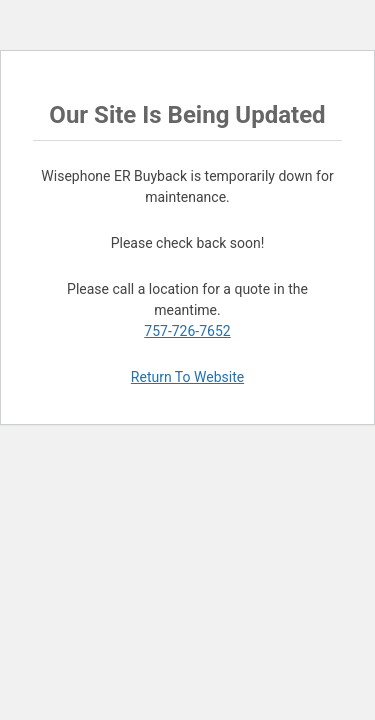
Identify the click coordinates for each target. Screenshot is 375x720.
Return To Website (187, 377)
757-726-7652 (187, 331)
